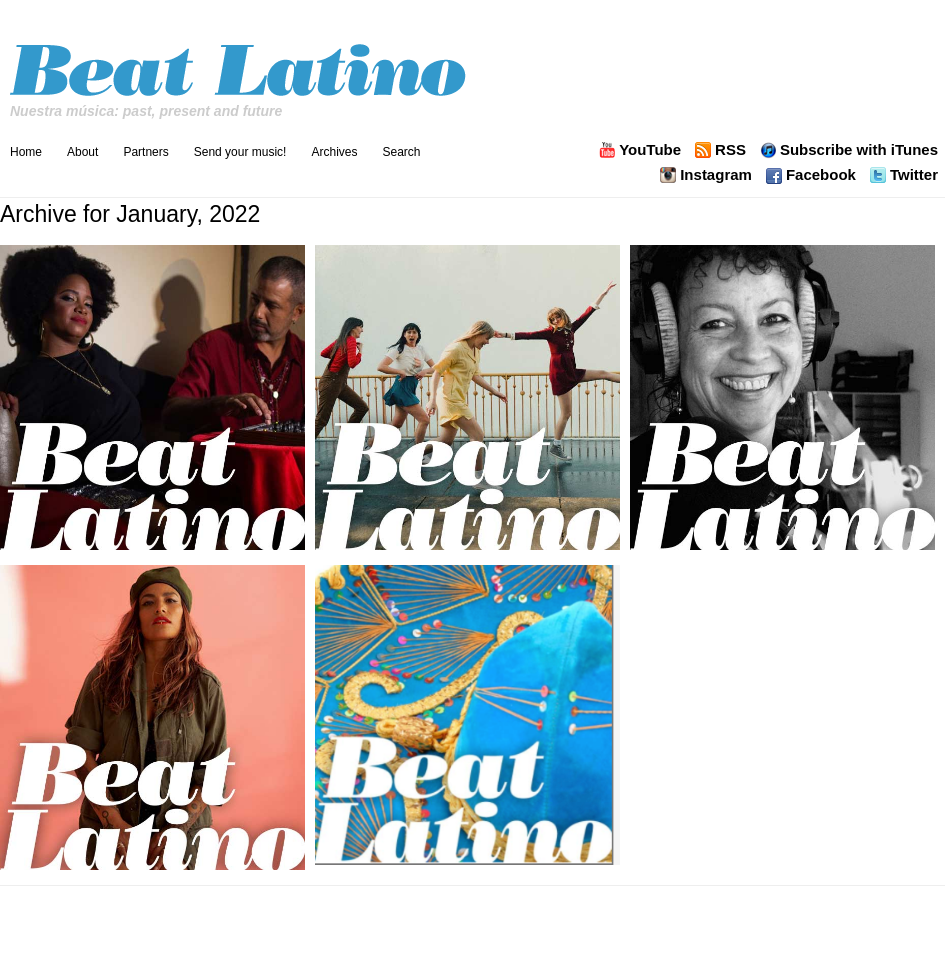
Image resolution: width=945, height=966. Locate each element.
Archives (334, 152)
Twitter (914, 175)
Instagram (716, 175)
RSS (730, 150)
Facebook (821, 175)
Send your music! (240, 152)
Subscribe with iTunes (859, 150)
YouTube (650, 150)
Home (26, 152)
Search (401, 152)
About (82, 152)
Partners (145, 152)
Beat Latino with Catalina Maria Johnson (240, 64)
